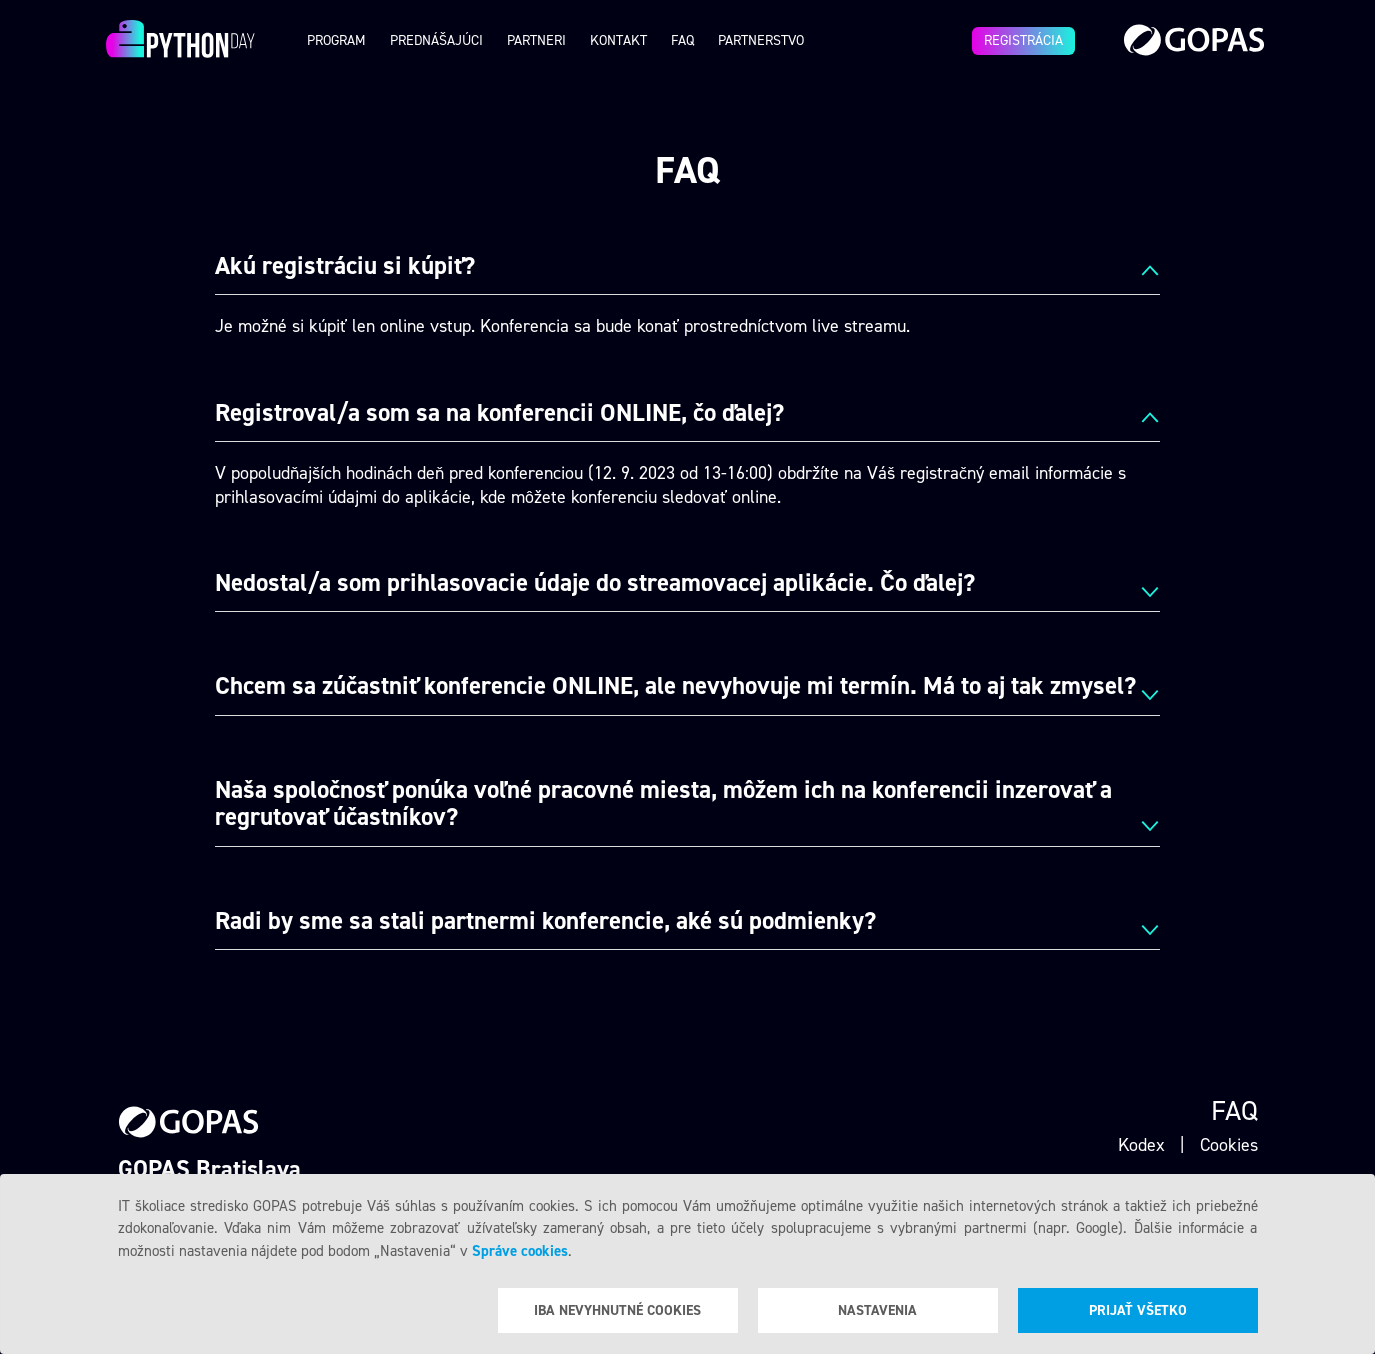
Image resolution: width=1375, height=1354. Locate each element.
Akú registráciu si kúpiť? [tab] (345, 267)
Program (336, 40)
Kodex (1141, 1145)
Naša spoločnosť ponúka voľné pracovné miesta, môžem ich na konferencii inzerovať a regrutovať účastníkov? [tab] (663, 805)
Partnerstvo (761, 40)
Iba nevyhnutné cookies (617, 1310)
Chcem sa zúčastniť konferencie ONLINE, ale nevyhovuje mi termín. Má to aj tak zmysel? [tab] (675, 687)
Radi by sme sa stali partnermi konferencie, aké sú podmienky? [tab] (545, 922)
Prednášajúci (436, 40)
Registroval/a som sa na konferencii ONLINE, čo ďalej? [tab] (499, 414)
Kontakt (618, 40)
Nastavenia (877, 1310)
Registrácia (1023, 40)
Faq (682, 40)
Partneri (536, 40)
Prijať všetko (1138, 1310)
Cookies (1229, 1145)
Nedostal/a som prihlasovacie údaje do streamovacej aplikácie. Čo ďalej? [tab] (595, 584)
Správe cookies (520, 1251)
